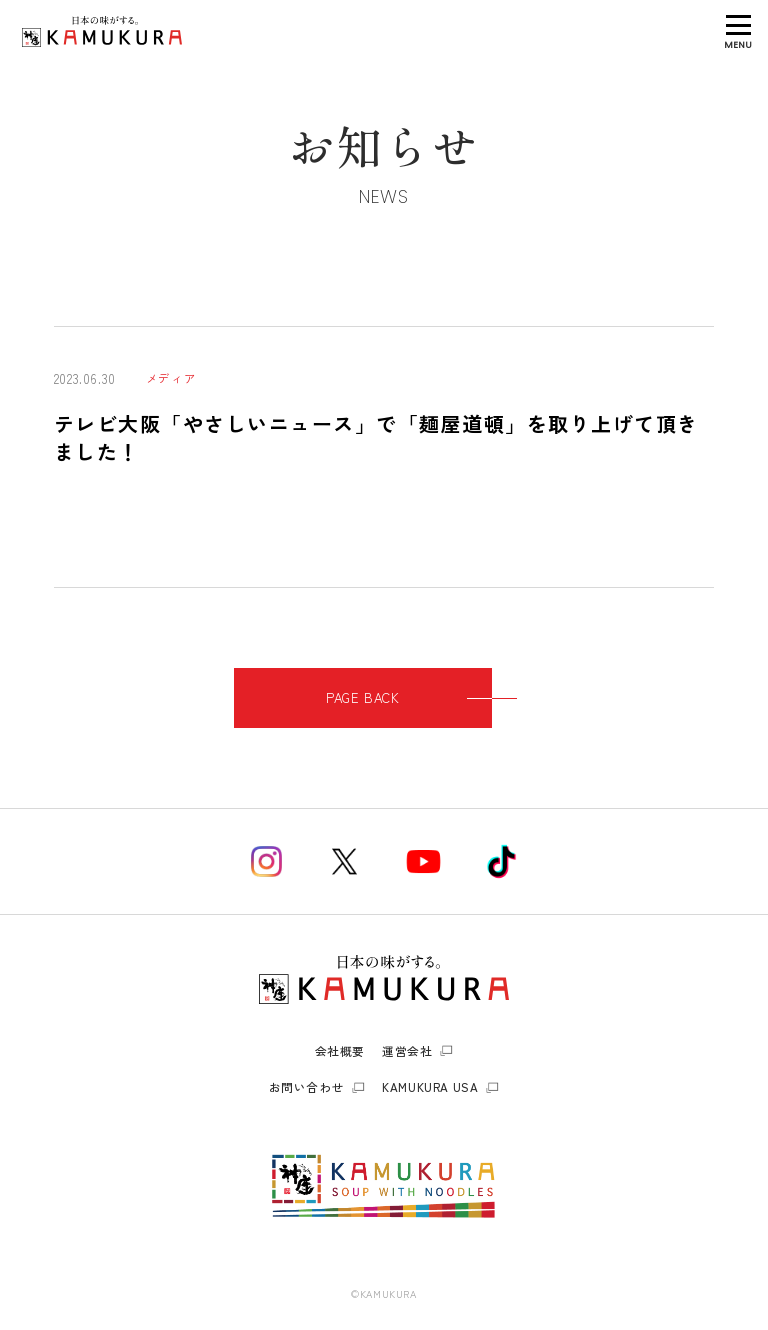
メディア (171, 378)
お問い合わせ (307, 1087)
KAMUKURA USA (430, 1087)
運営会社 (407, 1051)
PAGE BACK (409, 697)
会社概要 (340, 1050)
